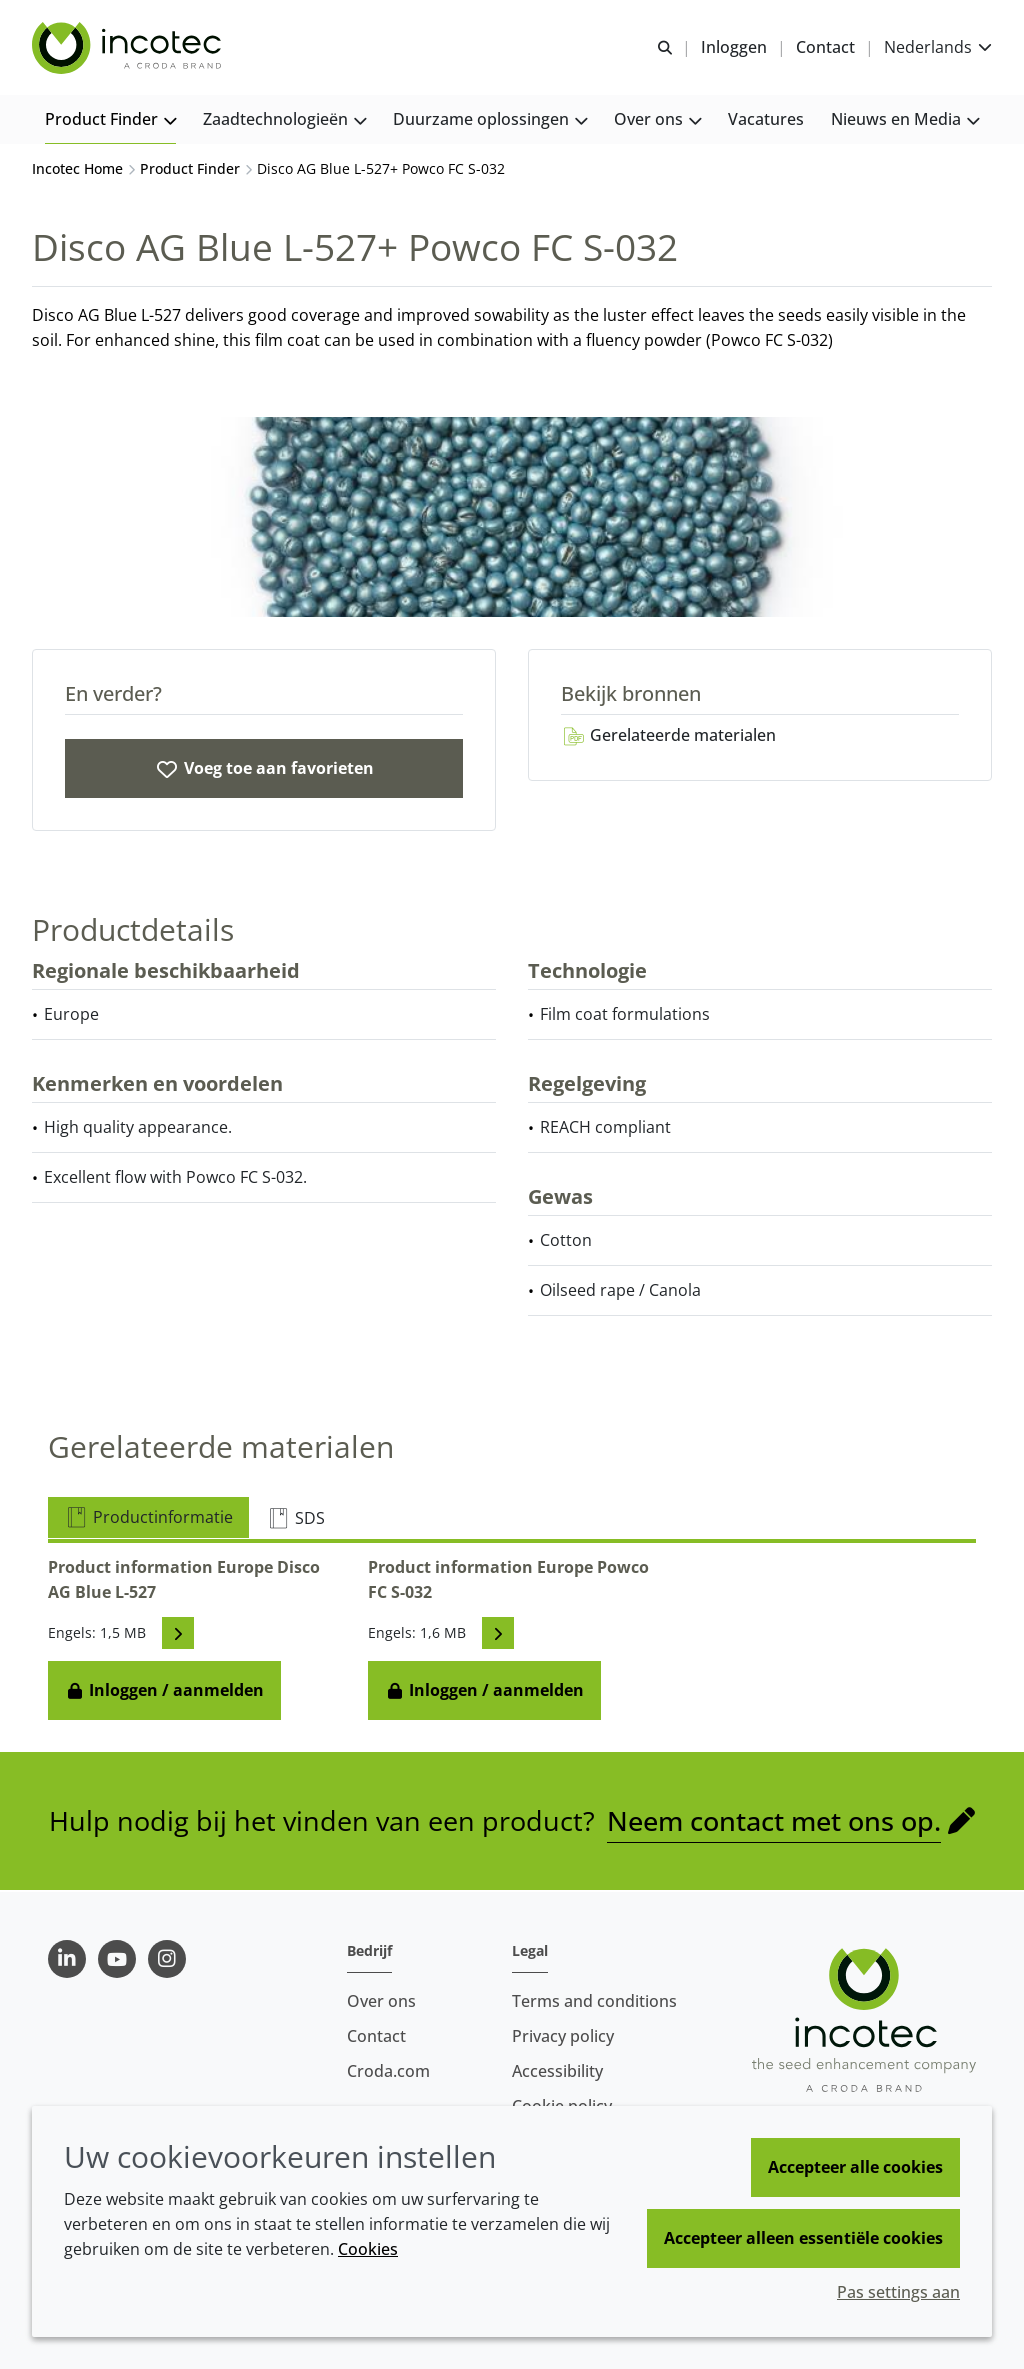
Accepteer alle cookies (855, 2167)
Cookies (368, 2249)
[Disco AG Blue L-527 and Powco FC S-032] (264, 770)
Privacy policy (563, 2036)
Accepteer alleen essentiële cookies (803, 2238)
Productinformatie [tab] (148, 1519)
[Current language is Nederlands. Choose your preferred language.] (938, 47)
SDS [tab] (295, 1520)
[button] (110, 120)
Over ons (381, 2001)
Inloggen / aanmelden (164, 1692)
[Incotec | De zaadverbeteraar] (129, 48)
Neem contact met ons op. (774, 1822)
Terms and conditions (594, 2001)
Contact (376, 2036)
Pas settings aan (898, 2292)
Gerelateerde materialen (668, 737)
